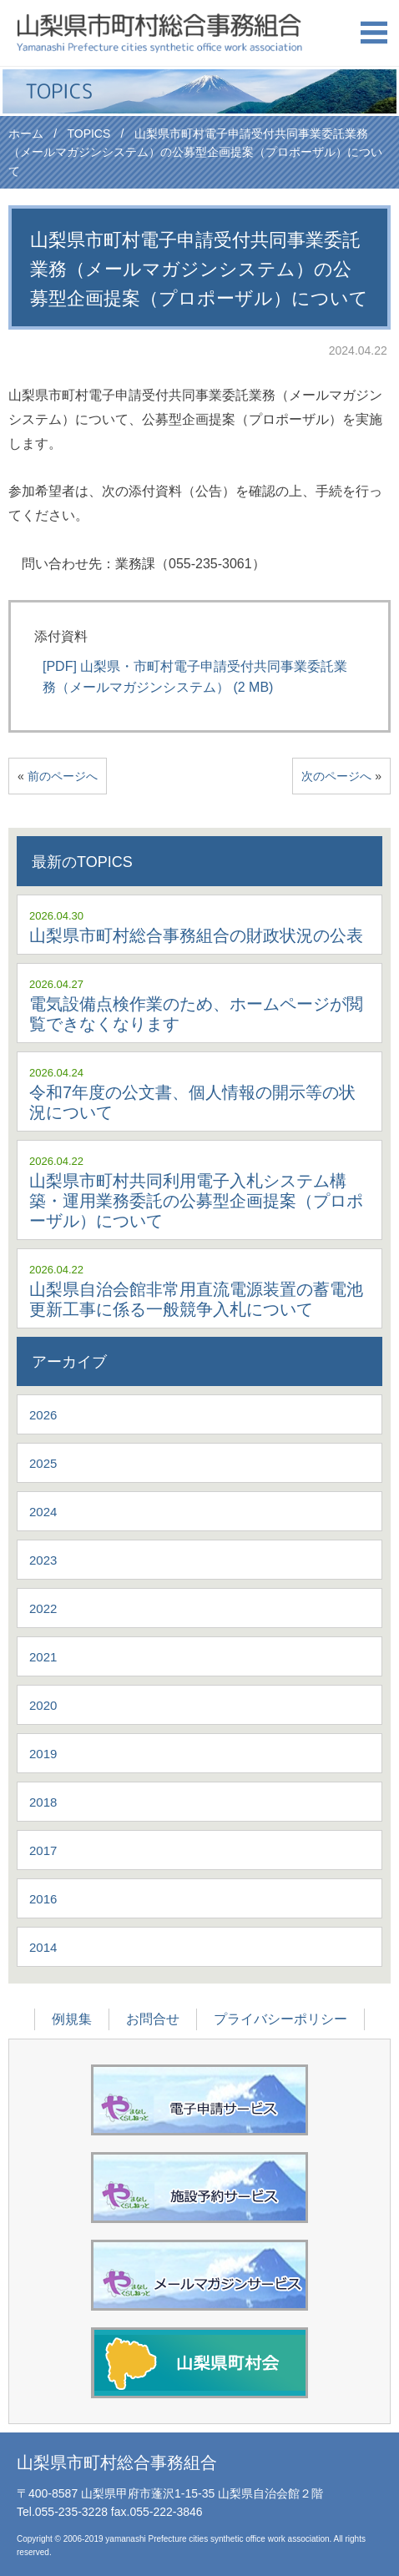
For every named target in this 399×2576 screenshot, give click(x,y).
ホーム (25, 133)
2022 (43, 1608)
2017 (43, 1850)
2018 (43, 1802)
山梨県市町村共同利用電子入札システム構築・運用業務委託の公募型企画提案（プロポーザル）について (196, 1201)
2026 (43, 1415)
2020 (43, 1705)
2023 (43, 1560)
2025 (43, 1463)
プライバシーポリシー (280, 2019)
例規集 (72, 2019)
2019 (43, 1754)
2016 (43, 1899)
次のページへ (336, 776)
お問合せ (152, 2019)
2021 (43, 1657)
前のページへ (63, 776)
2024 (43, 1512)
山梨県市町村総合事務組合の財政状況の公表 (196, 935)
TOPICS (88, 133)
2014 (43, 1947)
